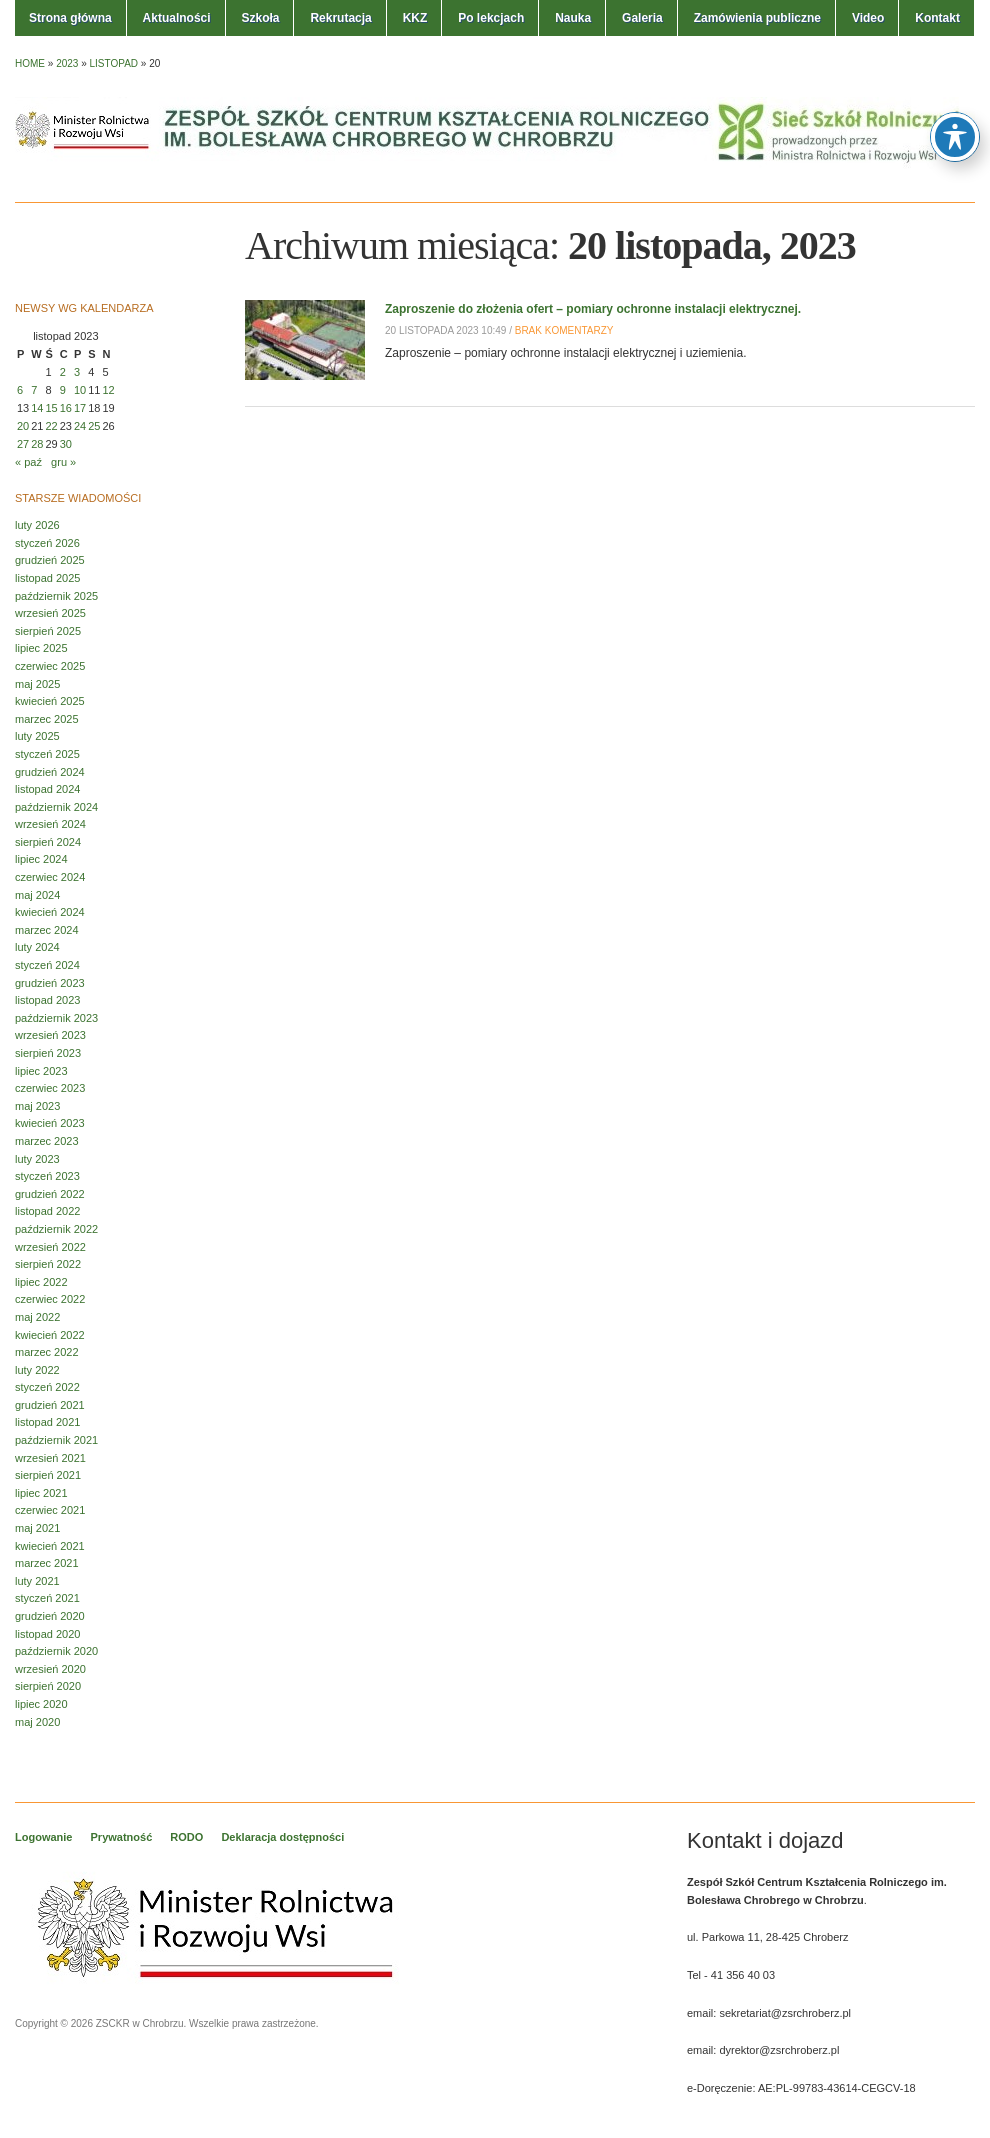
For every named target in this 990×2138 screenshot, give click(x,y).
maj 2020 (37, 1722)
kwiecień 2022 (50, 1335)
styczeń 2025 (47, 754)
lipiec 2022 (41, 1282)
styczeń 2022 (47, 1387)
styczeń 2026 (47, 543)
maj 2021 (37, 1528)
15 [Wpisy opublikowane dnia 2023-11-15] (52, 408)
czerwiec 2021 (50, 1510)
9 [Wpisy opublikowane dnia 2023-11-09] (63, 390)
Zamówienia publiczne (757, 18)
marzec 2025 (47, 719)
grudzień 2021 (50, 1405)
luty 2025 (37, 736)
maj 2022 (37, 1317)
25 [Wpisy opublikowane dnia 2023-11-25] (94, 426)
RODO (186, 1837)
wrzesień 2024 (50, 824)
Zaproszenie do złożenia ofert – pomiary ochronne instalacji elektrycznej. (593, 309)
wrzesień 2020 (50, 1669)
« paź (28, 462)
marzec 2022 (47, 1352)
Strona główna (70, 18)
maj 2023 (37, 1106)
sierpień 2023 (48, 1053)
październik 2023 (56, 1018)
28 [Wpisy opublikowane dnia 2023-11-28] (37, 444)
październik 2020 (56, 1651)
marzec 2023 (47, 1141)
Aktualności (177, 18)
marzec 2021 (47, 1563)
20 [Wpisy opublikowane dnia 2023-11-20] (23, 426)
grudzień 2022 (50, 1194)
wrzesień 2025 (50, 613)
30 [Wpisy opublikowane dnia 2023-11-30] (66, 444)
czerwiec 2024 (50, 877)
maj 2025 (37, 684)
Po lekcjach (491, 18)
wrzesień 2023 (50, 1035)
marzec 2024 (47, 930)
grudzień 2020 (50, 1616)
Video (868, 18)
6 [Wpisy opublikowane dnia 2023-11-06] (20, 390)
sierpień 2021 (48, 1475)
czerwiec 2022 (50, 1299)
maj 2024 (37, 895)
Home (30, 63)
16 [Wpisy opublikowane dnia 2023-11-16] (66, 408)
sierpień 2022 (48, 1264)
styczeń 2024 (47, 965)
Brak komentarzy (564, 330)
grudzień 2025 (50, 560)
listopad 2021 (47, 1422)
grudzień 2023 (50, 983)
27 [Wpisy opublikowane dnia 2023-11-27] (23, 444)
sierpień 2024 (48, 842)
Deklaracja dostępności (282, 1837)
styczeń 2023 (47, 1176)
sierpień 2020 (48, 1686)
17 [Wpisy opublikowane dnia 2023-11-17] (80, 408)
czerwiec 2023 (50, 1088)
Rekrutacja (340, 18)
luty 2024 (37, 947)
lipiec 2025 (41, 648)
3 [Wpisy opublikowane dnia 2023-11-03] (77, 372)
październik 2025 (56, 596)
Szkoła (260, 18)
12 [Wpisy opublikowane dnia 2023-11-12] (109, 390)
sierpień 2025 (48, 631)
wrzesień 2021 (50, 1458)
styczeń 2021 (47, 1598)
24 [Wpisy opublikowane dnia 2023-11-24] (80, 426)
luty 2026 (37, 525)
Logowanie (43, 1837)
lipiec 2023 (41, 1071)
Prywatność (122, 1837)
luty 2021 (37, 1581)
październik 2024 (56, 807)
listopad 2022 (47, 1211)
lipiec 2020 (41, 1704)
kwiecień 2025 (50, 701)
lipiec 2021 (41, 1493)
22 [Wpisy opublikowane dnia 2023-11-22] (52, 426)
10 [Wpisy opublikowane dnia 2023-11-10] (80, 390)
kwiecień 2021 (50, 1546)
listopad (114, 63)
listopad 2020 (47, 1634)
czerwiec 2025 (50, 666)
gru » (63, 462)
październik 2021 (56, 1440)
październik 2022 (56, 1229)
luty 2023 (37, 1159)
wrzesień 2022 (50, 1247)
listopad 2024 (47, 789)
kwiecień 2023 (50, 1123)
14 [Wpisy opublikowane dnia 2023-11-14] (37, 408)
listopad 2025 (47, 578)
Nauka (573, 18)
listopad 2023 (47, 1000)
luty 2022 (37, 1370)
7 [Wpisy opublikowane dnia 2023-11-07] (34, 390)
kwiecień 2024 (50, 912)
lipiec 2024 (41, 859)
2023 (67, 63)
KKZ (415, 18)
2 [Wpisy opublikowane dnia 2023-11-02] (63, 372)
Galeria (642, 18)
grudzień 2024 (50, 772)
